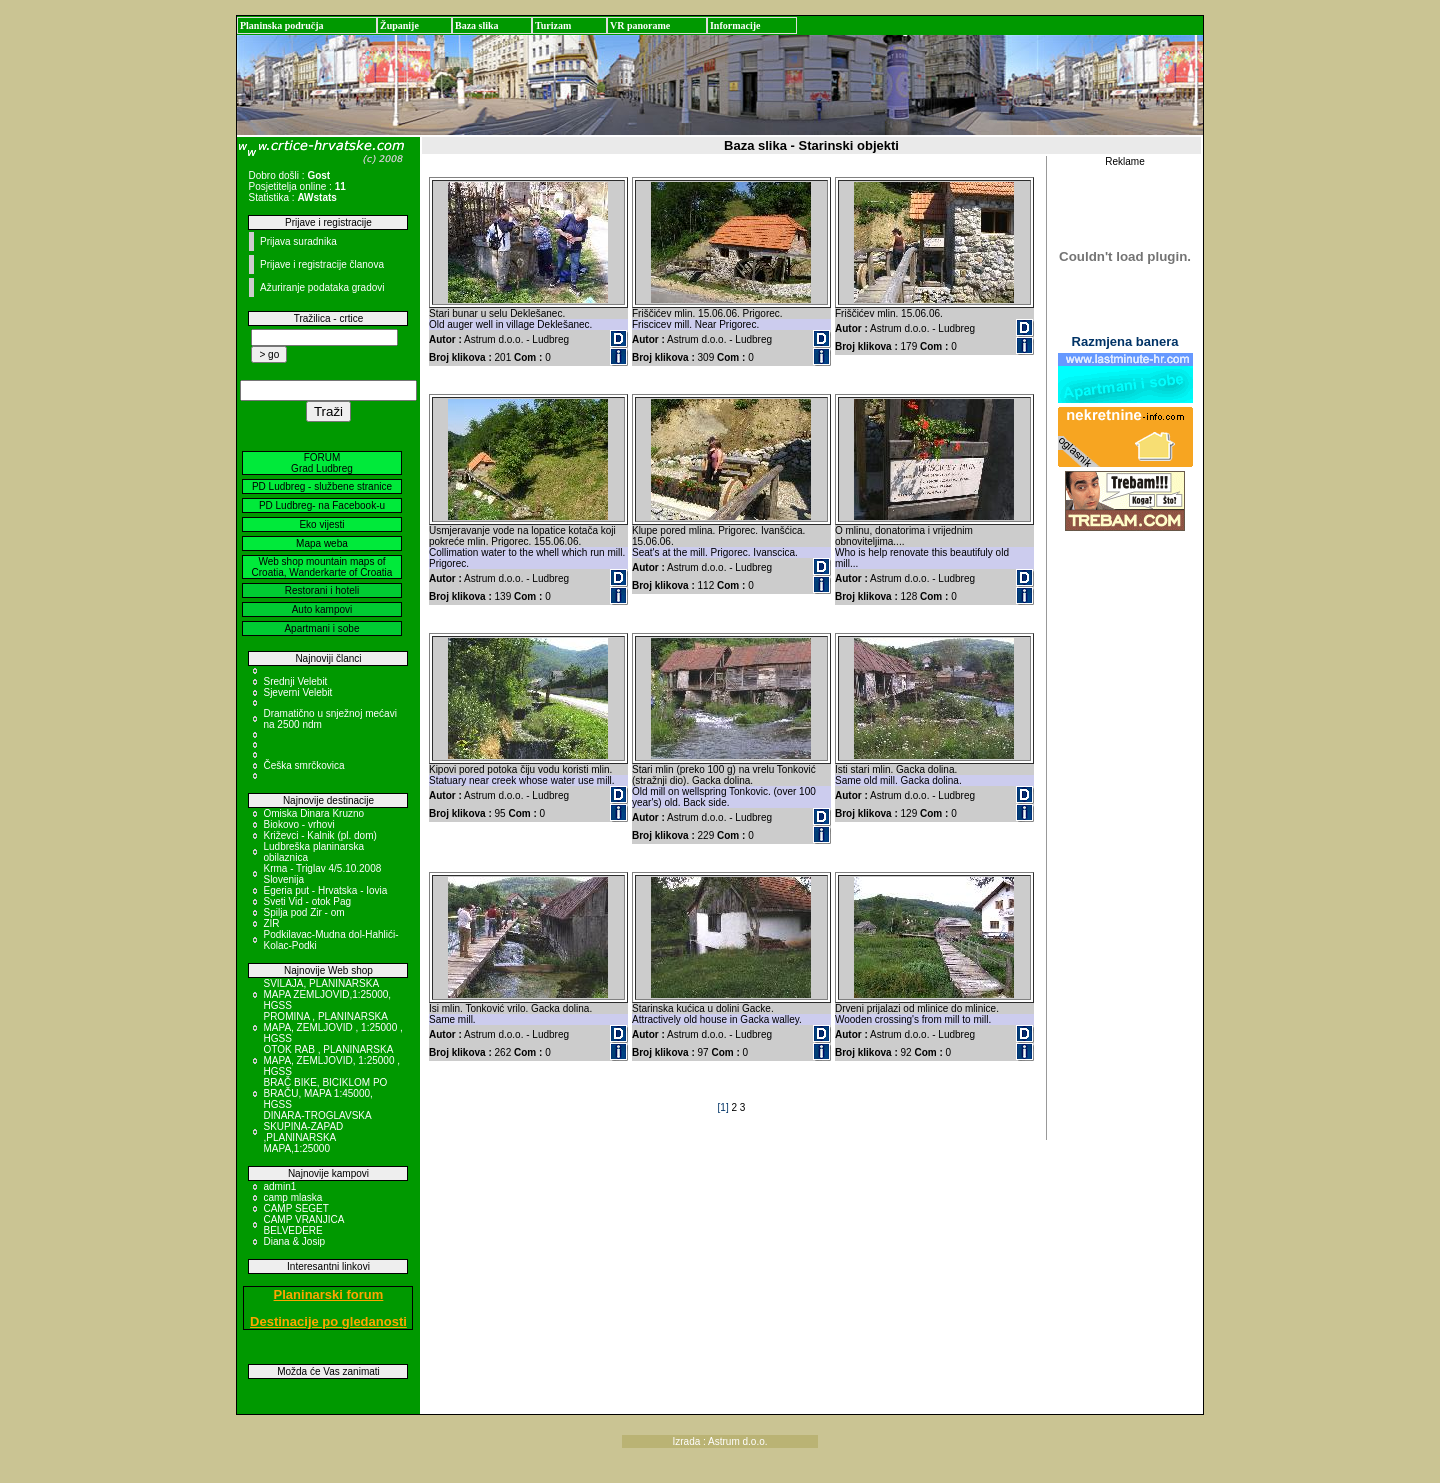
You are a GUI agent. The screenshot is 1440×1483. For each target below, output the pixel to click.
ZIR (271, 923)
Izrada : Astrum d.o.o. (719, 1441)
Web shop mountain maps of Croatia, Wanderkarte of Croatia (322, 567)
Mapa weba (322, 543)
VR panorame (640, 25)
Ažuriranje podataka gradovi (322, 287)
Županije (399, 25)
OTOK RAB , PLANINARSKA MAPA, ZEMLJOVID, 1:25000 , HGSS (331, 1060)
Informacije (735, 25)
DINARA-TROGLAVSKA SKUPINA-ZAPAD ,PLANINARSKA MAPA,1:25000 (317, 1132)
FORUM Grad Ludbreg (322, 463)
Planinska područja (282, 25)
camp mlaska (292, 1197)
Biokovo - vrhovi (298, 824)
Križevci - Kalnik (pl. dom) (319, 835)
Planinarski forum (329, 1294)
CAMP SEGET (295, 1208)
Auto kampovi (322, 609)
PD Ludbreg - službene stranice (322, 486)
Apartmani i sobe (321, 628)
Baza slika (477, 25)
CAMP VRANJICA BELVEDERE (303, 1225)
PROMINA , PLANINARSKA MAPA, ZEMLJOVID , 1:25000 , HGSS (332, 1027)
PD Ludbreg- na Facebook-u (322, 505)
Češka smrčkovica (303, 765)
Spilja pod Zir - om (303, 912)
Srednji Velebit (295, 681)
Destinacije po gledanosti (328, 1321)
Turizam (553, 25)
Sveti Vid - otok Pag (307, 901)
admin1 (279, 1186)
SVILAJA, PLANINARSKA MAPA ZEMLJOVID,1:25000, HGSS (327, 994)
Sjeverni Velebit (297, 692)
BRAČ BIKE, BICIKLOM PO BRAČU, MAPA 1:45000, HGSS (325, 1093)
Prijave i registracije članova (322, 264)
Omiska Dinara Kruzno (313, 813)
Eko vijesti (321, 524)
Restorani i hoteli (322, 590)
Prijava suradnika (298, 241)
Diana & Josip (294, 1241)
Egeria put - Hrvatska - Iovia (325, 890)
